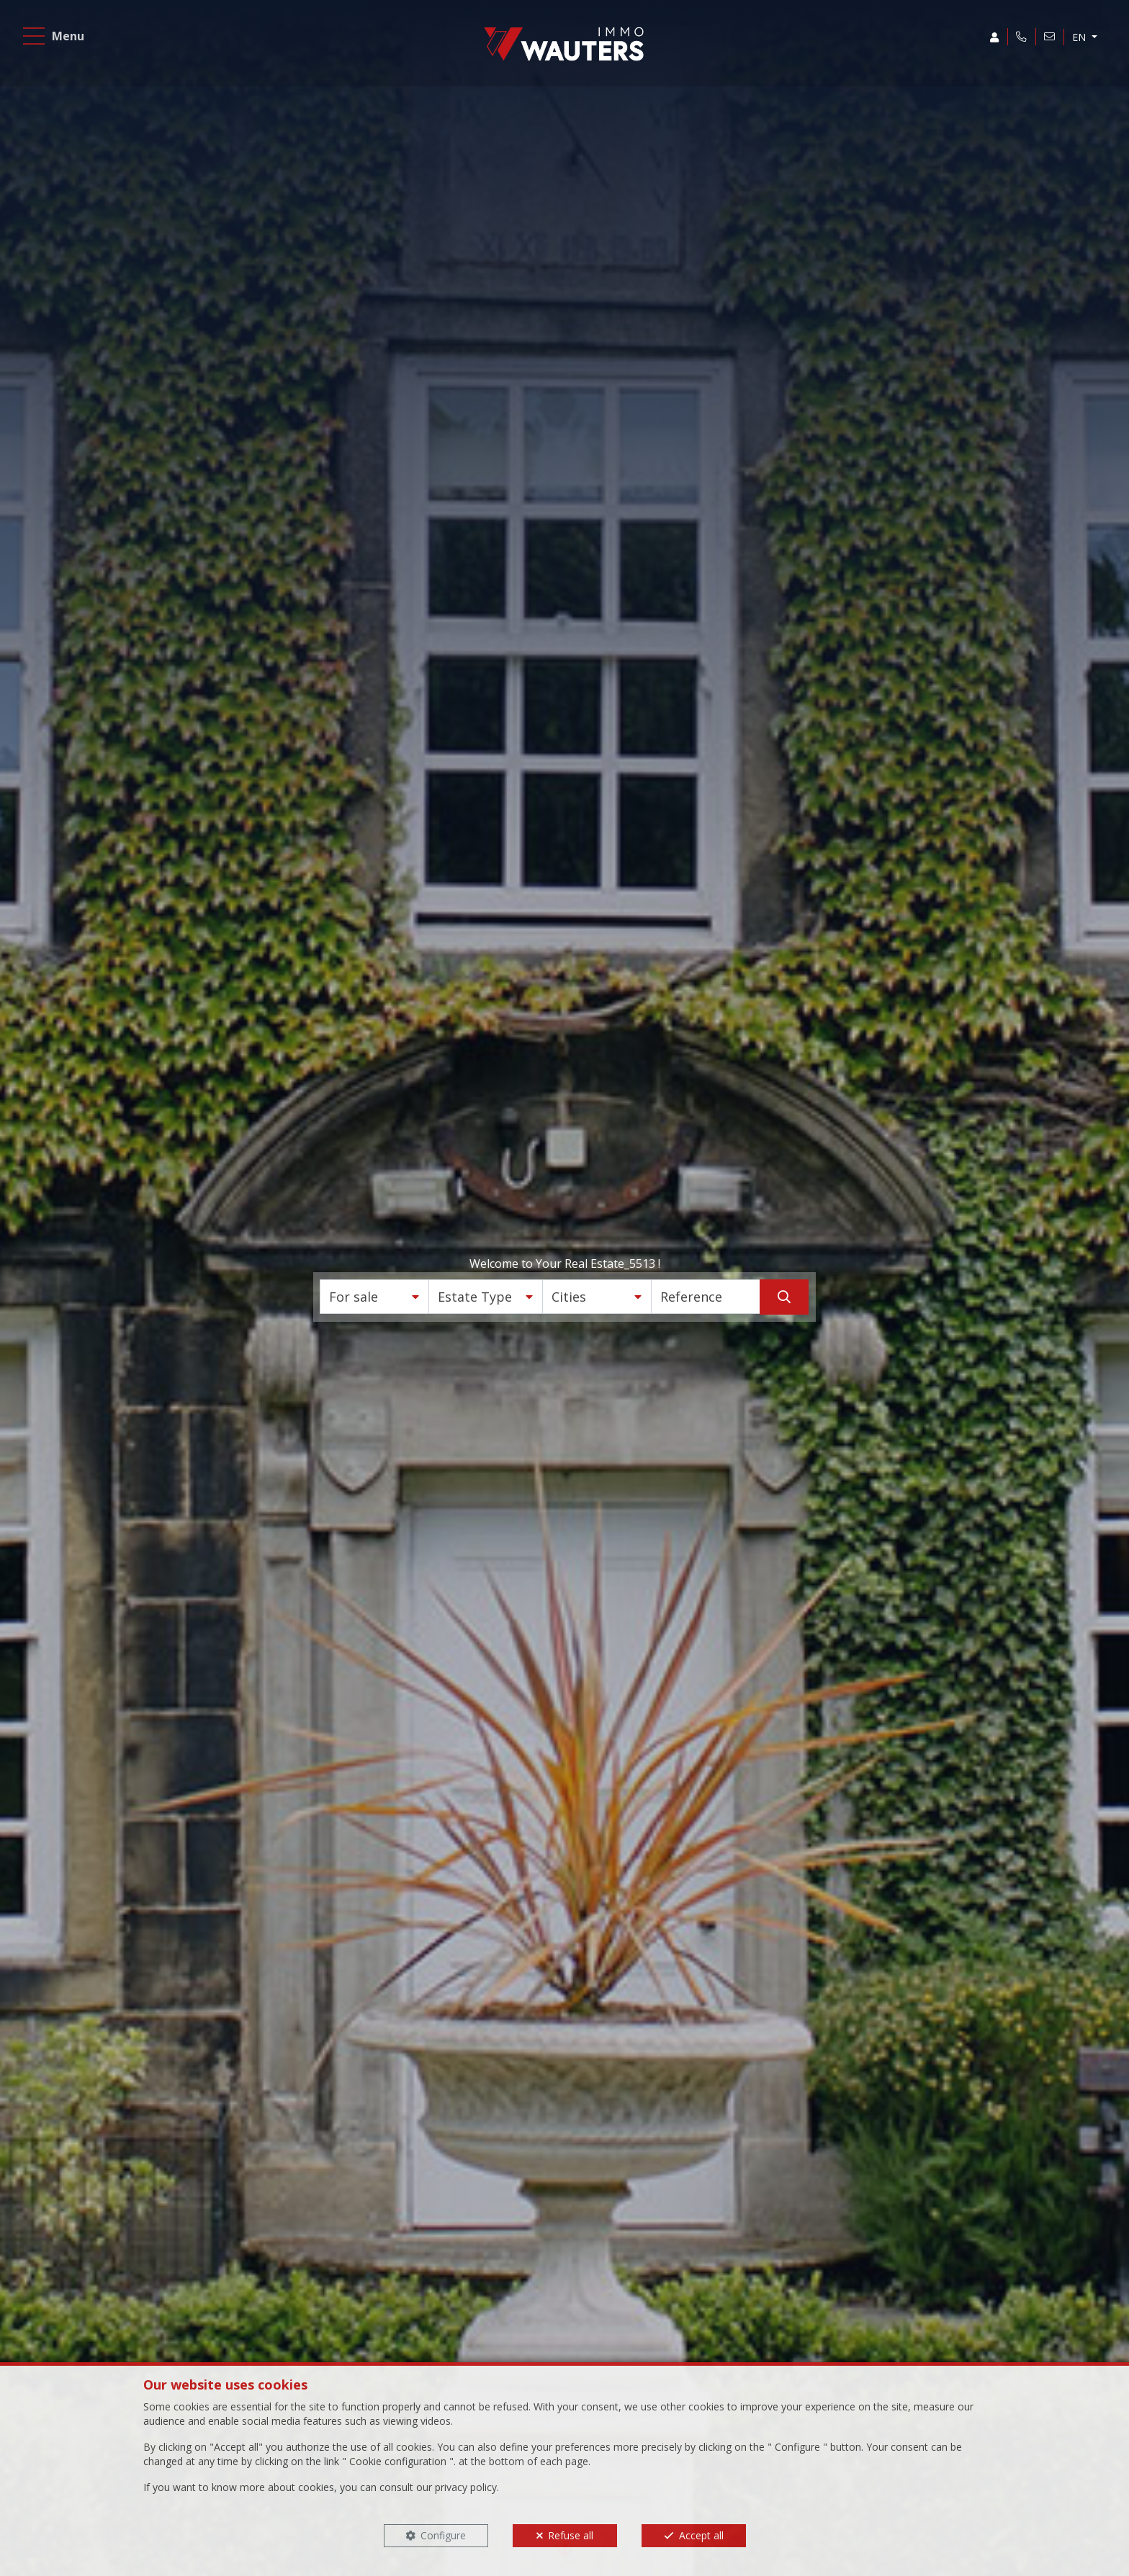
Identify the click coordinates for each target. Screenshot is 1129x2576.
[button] (374, 1296)
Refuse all (570, 2535)
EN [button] (1078, 38)
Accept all (701, 2535)
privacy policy (466, 2487)
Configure (443, 2535)
